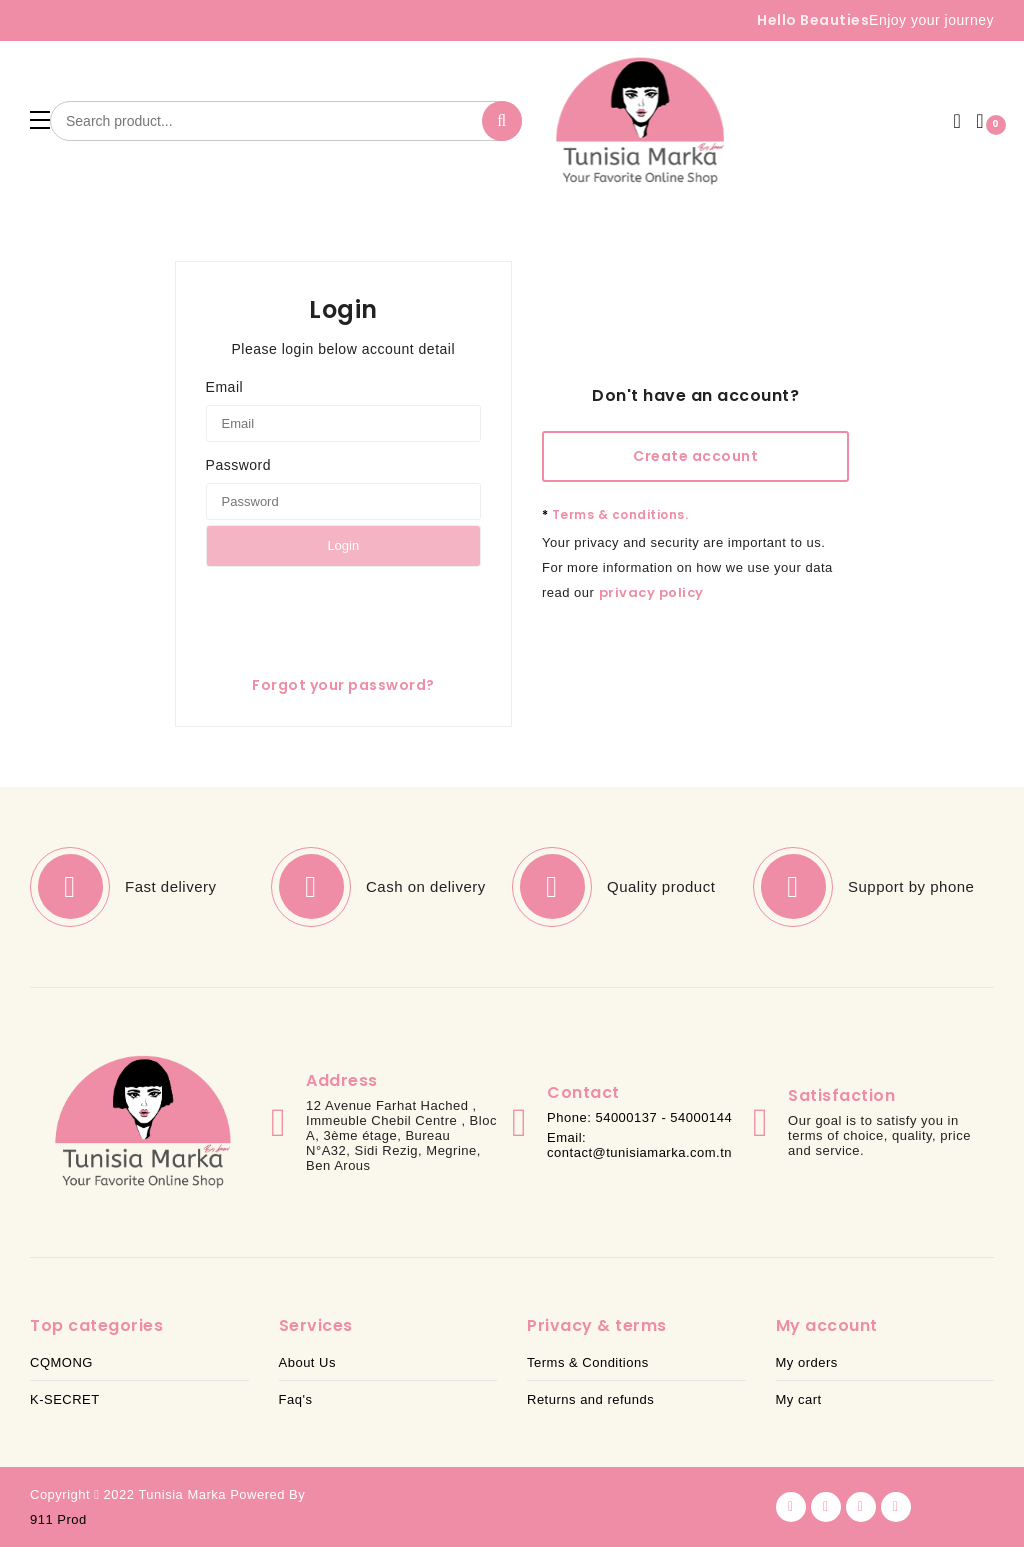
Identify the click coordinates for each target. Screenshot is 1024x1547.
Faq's (296, 1399)
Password (238, 465)
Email (225, 387)
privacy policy (651, 592)
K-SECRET (65, 1399)
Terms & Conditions (588, 1362)
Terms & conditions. (615, 514)
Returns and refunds (590, 1399)
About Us (307, 1362)
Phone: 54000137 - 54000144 (639, 1117)
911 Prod (58, 1519)
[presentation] (358, 611)
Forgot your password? (343, 685)
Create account (695, 456)
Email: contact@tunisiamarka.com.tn (639, 1145)
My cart (799, 1399)
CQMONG (61, 1362)
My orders (807, 1362)
